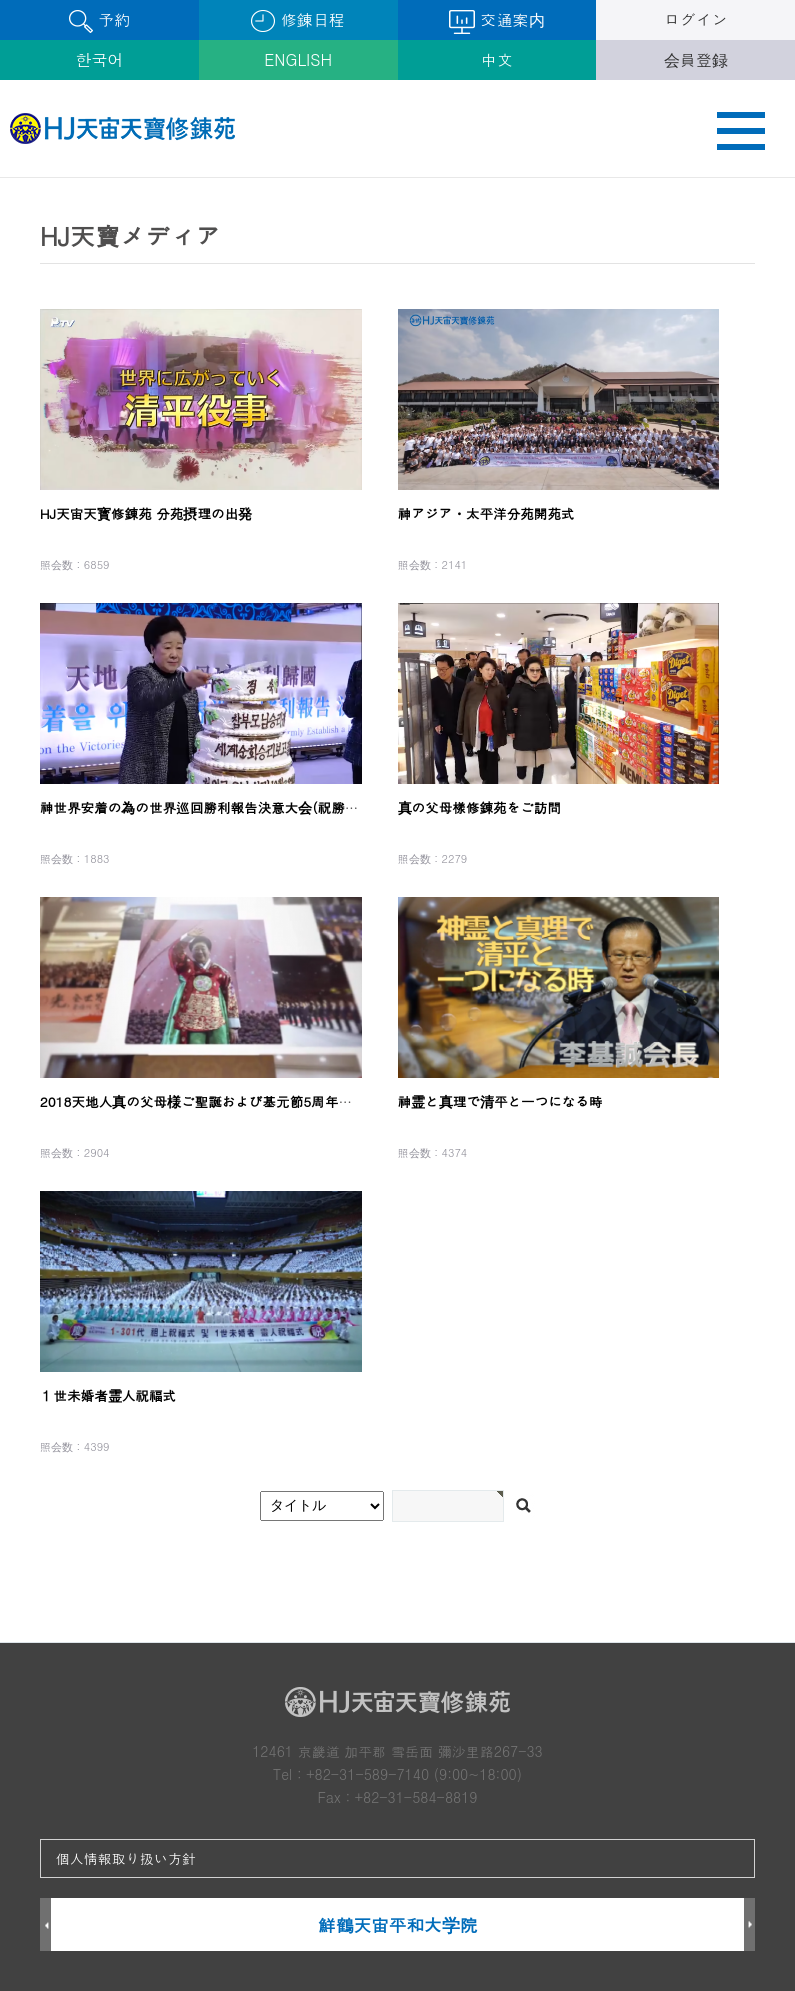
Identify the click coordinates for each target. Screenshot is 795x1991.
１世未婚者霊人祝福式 (108, 1395)
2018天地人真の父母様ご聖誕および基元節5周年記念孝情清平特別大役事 (264, 1101)
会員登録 (696, 59)
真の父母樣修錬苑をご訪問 (480, 807)
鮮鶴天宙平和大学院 (397, 1924)
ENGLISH (298, 59)
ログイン (696, 19)
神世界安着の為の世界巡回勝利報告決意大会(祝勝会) (202, 807)
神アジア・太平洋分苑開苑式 (486, 513)
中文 (497, 59)
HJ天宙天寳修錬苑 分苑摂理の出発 (146, 513)
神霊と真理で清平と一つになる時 (500, 1101)
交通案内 (496, 21)
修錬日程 (297, 20)
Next (749, 1925)
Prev (45, 1925)
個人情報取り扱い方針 (126, 1858)
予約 (99, 20)
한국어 (99, 59)
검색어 (0, 178)
